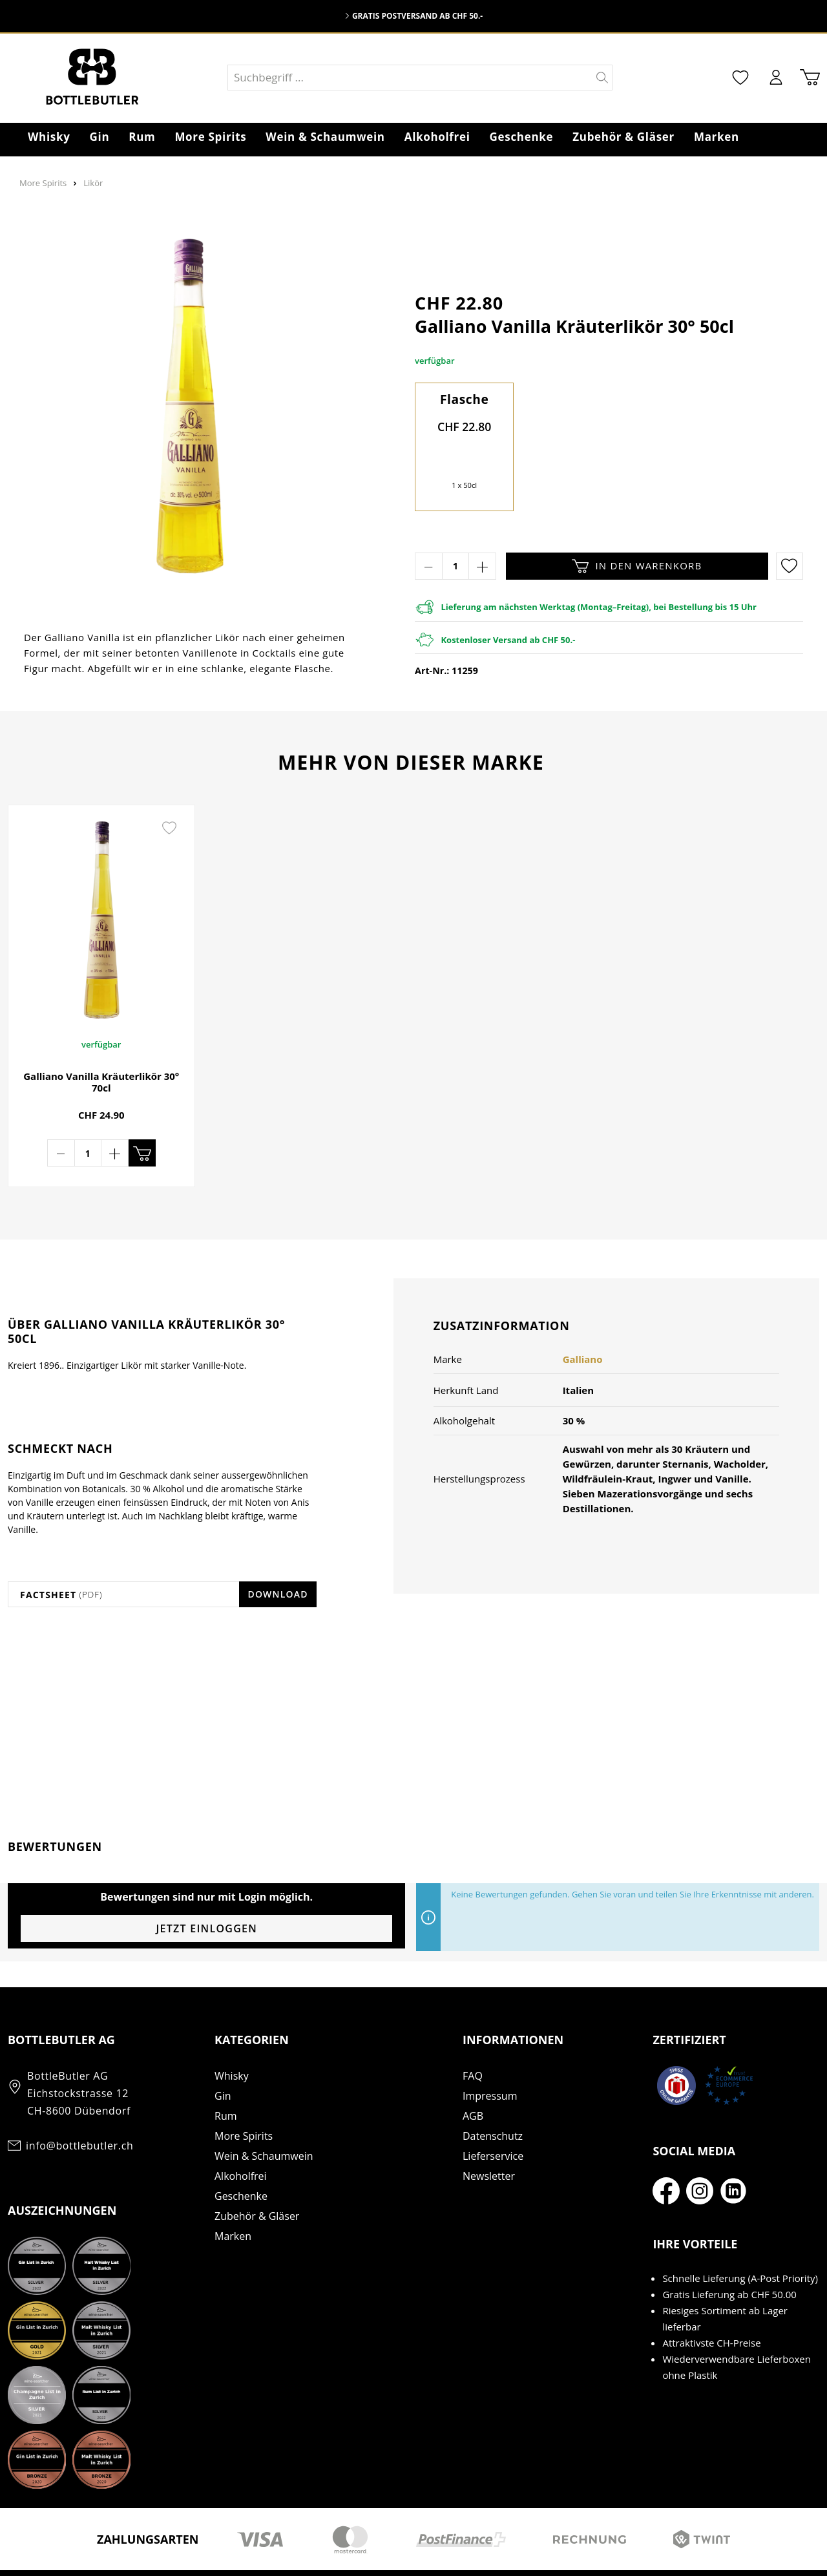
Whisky (232, 2034)
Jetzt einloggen (206, 1887)
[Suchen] (602, 77)
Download (277, 1553)
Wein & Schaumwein (264, 2114)
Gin (223, 2054)
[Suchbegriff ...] (410, 77)
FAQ (473, 2034)
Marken (233, 2195)
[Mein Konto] (776, 77)
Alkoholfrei (241, 2134)
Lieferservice (493, 2114)
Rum (226, 2074)
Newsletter (489, 2134)
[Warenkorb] (810, 77)
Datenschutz (493, 2094)
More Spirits (244, 2094)
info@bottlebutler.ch (79, 2104)
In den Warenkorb (637, 566)
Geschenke (241, 2155)
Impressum (490, 2054)
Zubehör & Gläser (257, 2175)
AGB (473, 2074)
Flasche (464, 399)
